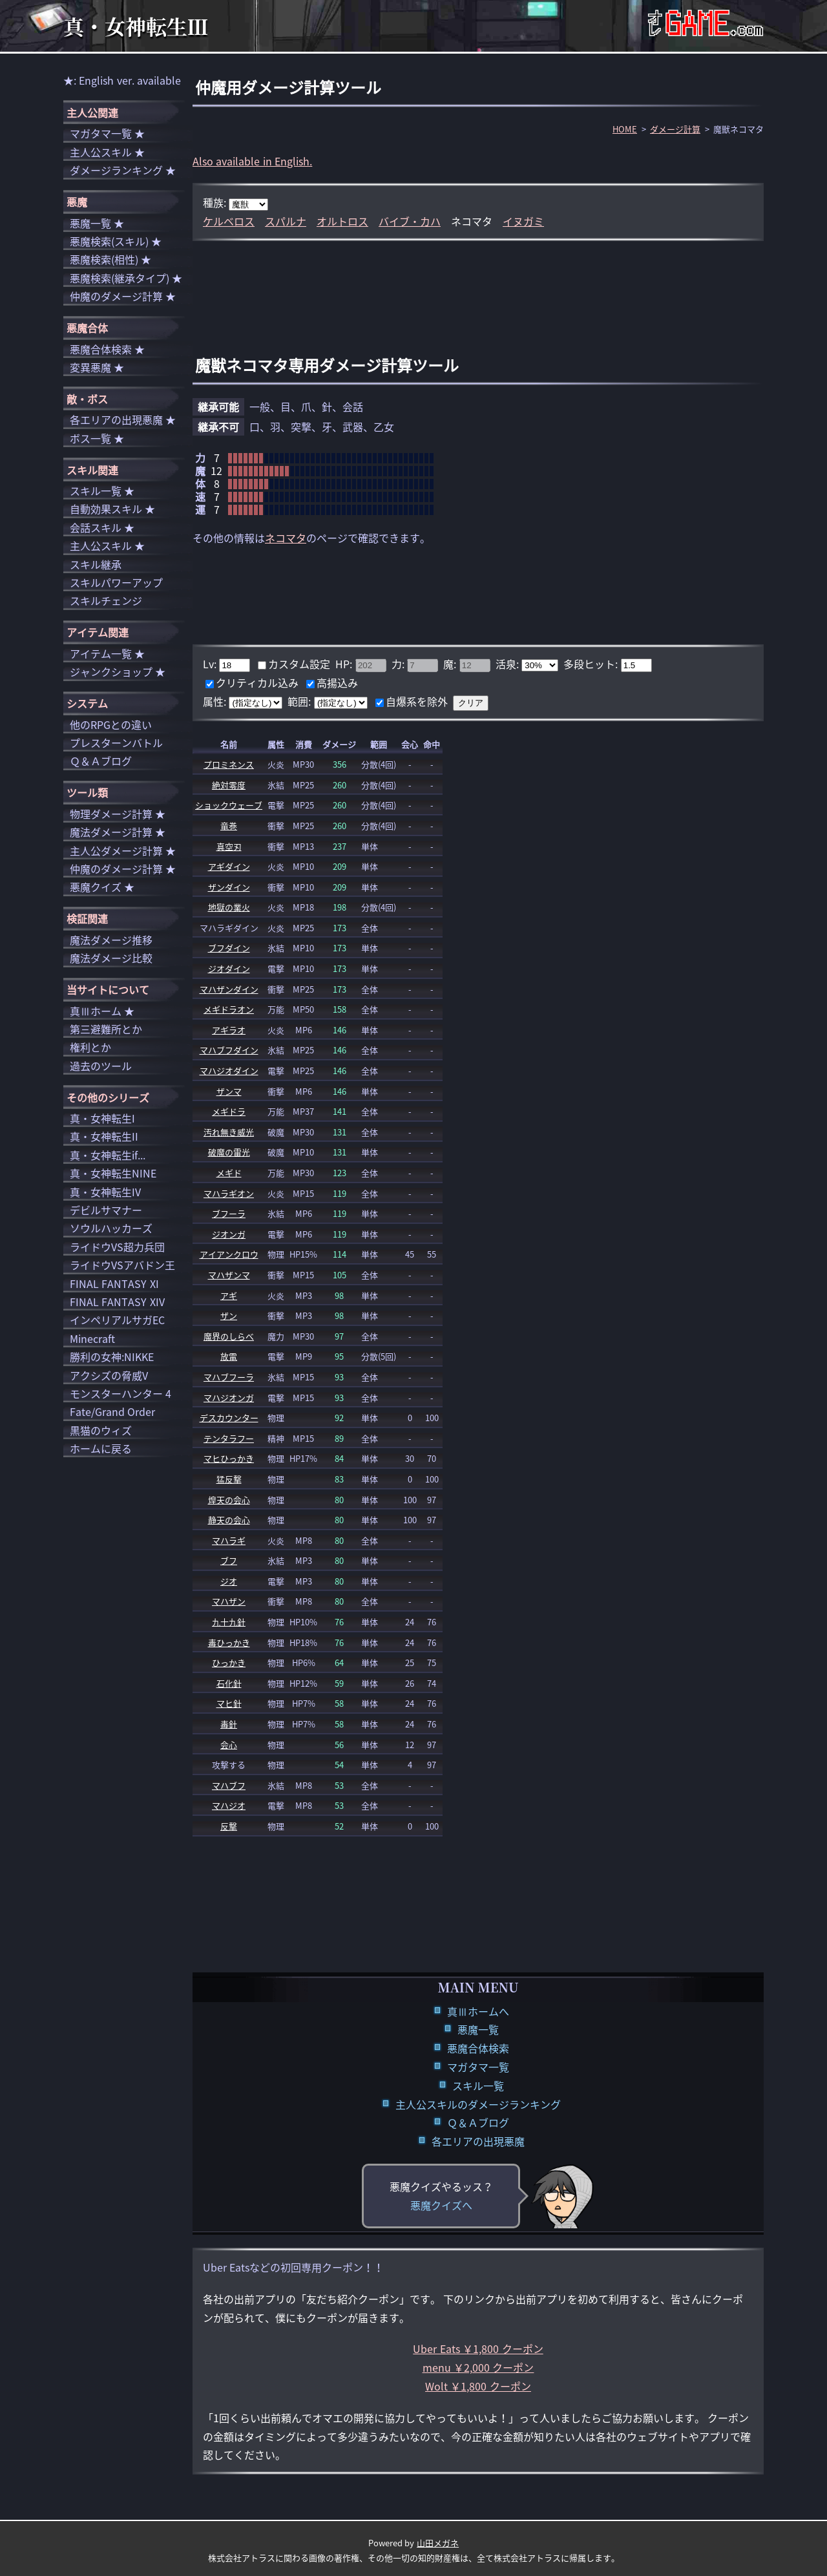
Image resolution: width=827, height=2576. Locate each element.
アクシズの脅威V (109, 1375)
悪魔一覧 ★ (97, 223)
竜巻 (228, 825)
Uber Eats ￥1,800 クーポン (478, 2348)
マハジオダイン (229, 1070)
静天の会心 (229, 1520)
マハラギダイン (229, 928)
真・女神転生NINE (113, 1173)
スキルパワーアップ (116, 582)
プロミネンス (229, 764)
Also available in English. (252, 161)
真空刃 (229, 846)
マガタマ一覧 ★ (107, 133)
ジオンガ (229, 1234)
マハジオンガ (229, 1397)
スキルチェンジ (106, 600)
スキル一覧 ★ (102, 490)
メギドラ (229, 1111)
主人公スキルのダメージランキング (478, 2104)
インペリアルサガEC (117, 1319)
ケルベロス (229, 221)
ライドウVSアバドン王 (122, 1264)
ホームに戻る (101, 1448)
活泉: (508, 663)
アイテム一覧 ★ (107, 653)
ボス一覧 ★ (97, 438)
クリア (470, 703)
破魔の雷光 (229, 1152)
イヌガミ (523, 221)
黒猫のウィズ (101, 1430)
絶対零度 (229, 785)
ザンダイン (229, 887)
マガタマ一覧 (478, 2067)
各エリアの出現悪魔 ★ (123, 419)
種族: (216, 202)
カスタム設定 (299, 663)
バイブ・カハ (410, 221)
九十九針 (229, 1622)
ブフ (228, 1560)
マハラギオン (229, 1193)
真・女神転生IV (105, 1191)
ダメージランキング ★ (123, 170)
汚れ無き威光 (229, 1132)
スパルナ (285, 221)
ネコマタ (285, 537)
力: (399, 663)
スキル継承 (95, 564)
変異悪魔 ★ (97, 367)
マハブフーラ (229, 1377)
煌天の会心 (229, 1500)
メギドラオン (229, 1009)
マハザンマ (229, 1275)
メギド (229, 1173)
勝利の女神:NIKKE (112, 1356)
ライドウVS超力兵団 (117, 1246)
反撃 (228, 1826)
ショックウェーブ (228, 805)
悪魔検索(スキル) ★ (116, 241)
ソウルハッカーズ (111, 1228)
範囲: (300, 701)
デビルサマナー (106, 1210)
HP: (345, 663)
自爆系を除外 (417, 701)
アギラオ (229, 1030)
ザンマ (229, 1091)
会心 (228, 1744)
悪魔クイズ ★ (102, 886)
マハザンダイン (229, 989)
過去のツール (101, 1065)
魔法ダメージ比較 (111, 958)
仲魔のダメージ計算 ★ (123, 296)
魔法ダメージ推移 (111, 939)
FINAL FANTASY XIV (117, 1301)
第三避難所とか (106, 1029)
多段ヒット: (591, 663)
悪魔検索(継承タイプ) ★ (126, 278)
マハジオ (229, 1805)
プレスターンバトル (116, 742)
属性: (216, 701)
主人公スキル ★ (107, 152)
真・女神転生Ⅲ (135, 26)
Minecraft (92, 1338)
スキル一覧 (478, 2085)
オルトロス (342, 221)
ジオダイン (229, 968)
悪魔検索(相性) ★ (110, 259)
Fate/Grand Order (112, 1411)
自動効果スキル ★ (112, 508)
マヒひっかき (229, 1458)
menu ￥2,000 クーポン (478, 2367)
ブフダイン (229, 948)
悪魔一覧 (478, 2029)
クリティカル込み (257, 682)
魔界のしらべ (229, 1336)
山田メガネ (438, 2543)
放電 (228, 1356)
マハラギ (229, 1540)
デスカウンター (229, 1417)
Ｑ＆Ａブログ (478, 2122)
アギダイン (229, 866)
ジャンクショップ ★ (117, 671)
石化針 (229, 1683)
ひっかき (229, 1662)
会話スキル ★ (102, 527)
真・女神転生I (102, 1118)
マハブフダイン (229, 1050)
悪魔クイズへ (441, 2205)
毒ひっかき (229, 1642)
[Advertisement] (478, 283)
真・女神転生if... (107, 1155)
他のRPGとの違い (111, 724)
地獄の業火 (229, 907)
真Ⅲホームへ (478, 2011)
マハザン (229, 1601)
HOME (624, 129)
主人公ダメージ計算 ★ (123, 850)
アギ (228, 1295)
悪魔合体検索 (478, 2048)
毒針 (228, 1724)
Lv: (211, 663)
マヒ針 (229, 1703)
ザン (228, 1315)
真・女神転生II (104, 1136)
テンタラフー (229, 1438)
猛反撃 (229, 1479)
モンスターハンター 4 (120, 1393)
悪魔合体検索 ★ (107, 349)
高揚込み (337, 682)
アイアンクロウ (229, 1254)
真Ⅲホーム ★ (102, 1011)
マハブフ (229, 1785)
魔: (451, 663)
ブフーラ (229, 1213)
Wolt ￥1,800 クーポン (478, 2386)
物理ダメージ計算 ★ (117, 813)
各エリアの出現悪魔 (478, 2141)
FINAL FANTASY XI (114, 1283)
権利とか (90, 1047)
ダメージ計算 (675, 129)
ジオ (228, 1581)
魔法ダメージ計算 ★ (117, 831)
